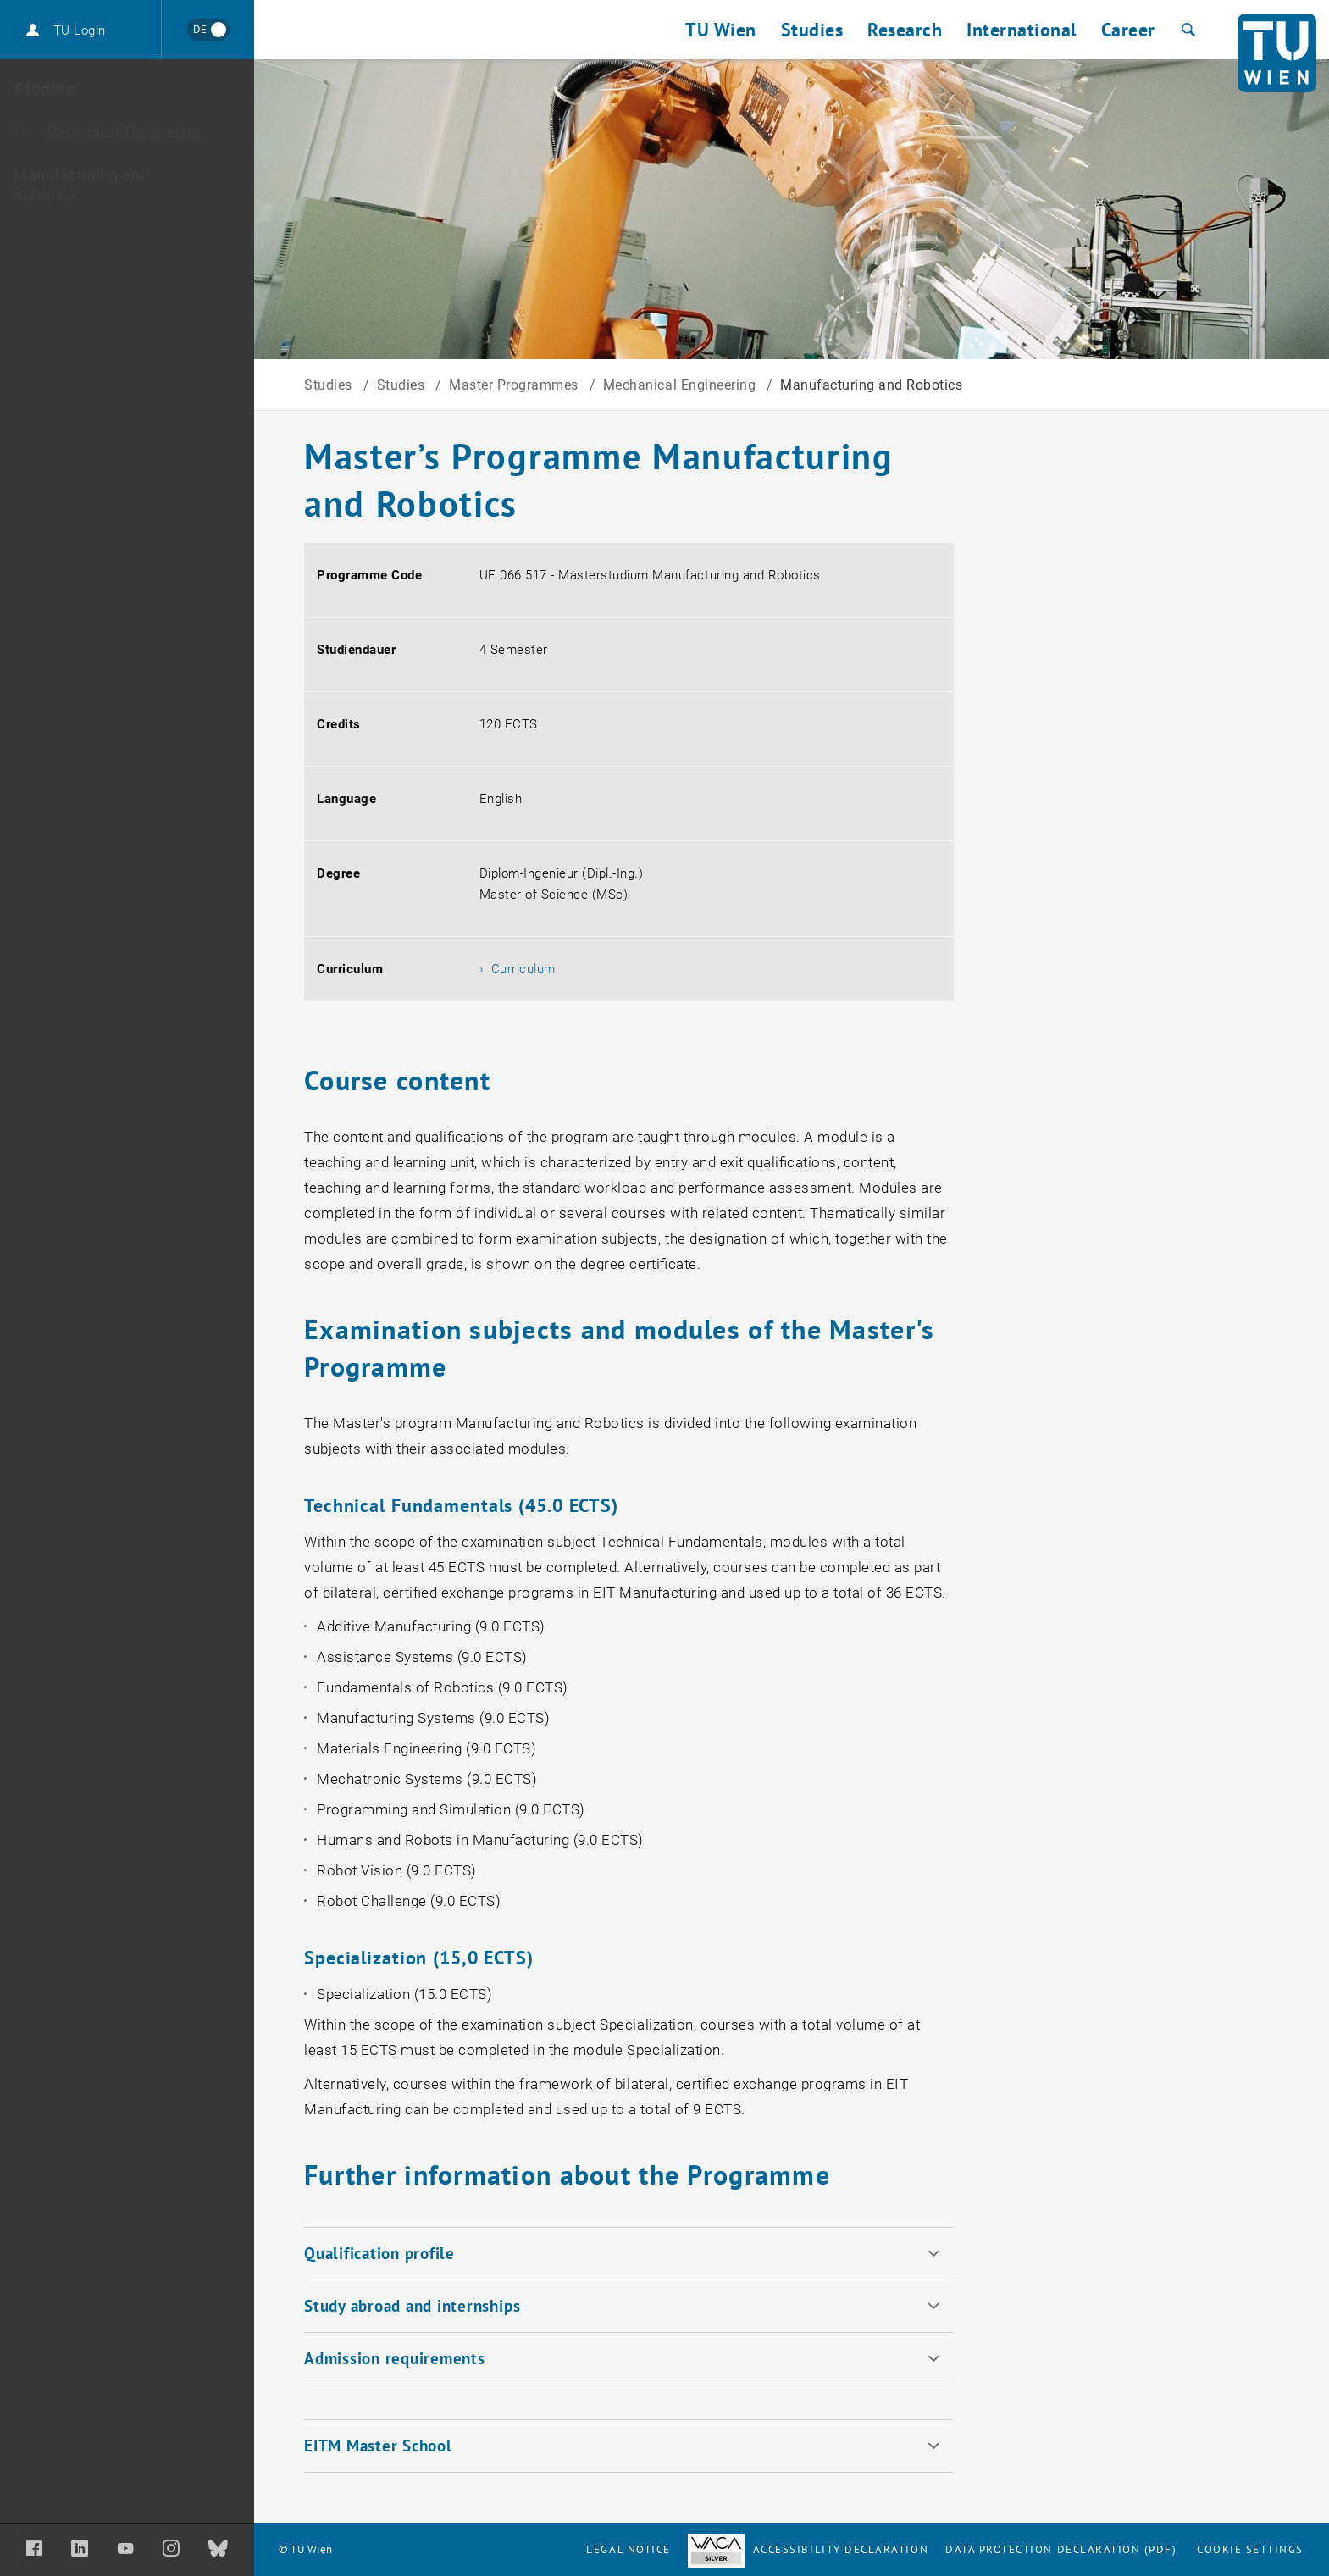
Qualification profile (379, 2253)
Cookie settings (1250, 2549)
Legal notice (628, 2549)
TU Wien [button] (720, 30)
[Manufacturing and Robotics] (127, 184)
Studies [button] (812, 30)
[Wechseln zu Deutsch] (208, 29)
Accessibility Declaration (808, 2549)
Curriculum (523, 969)
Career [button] (1128, 30)
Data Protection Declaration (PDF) (1061, 2549)
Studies (330, 385)
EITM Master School (378, 2445)
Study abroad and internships (412, 2306)
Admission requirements (394, 2358)
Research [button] (904, 30)
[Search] (1186, 29)
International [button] (1021, 30)
